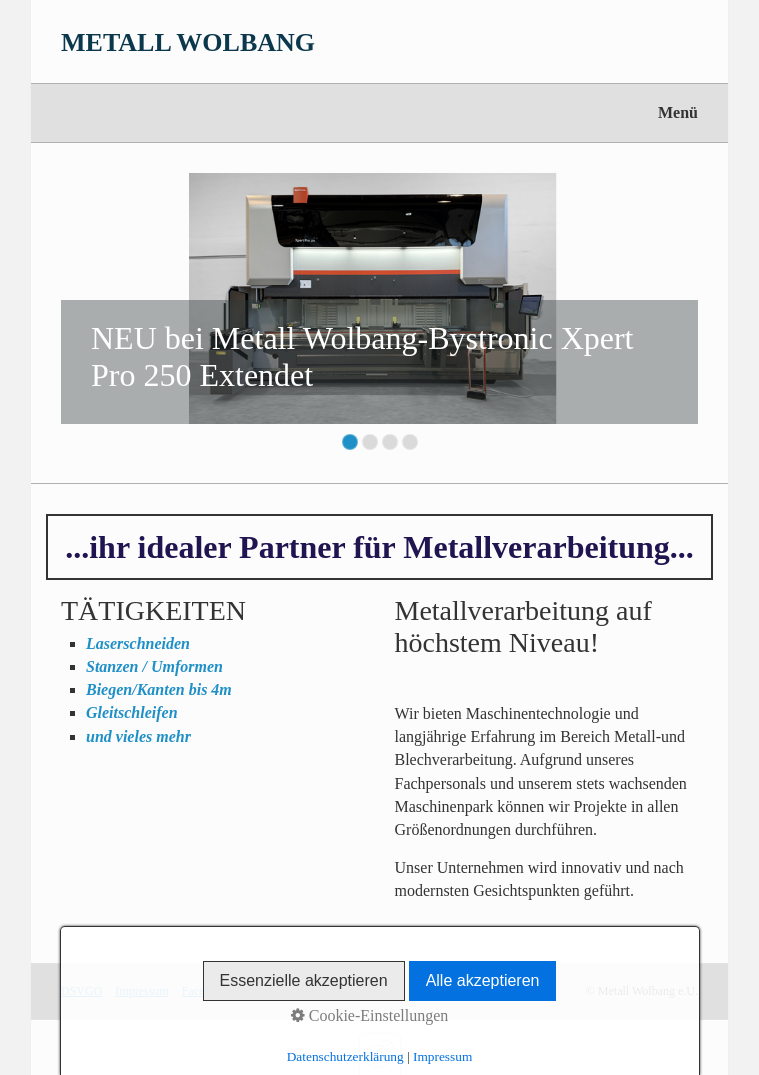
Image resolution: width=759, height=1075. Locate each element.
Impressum (141, 991)
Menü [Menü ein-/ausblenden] (678, 112)
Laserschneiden (138, 643)
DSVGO (81, 991)
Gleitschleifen (132, 712)
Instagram (265, 991)
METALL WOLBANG (188, 42)
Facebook (205, 991)
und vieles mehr (138, 736)
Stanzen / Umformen (154, 666)
